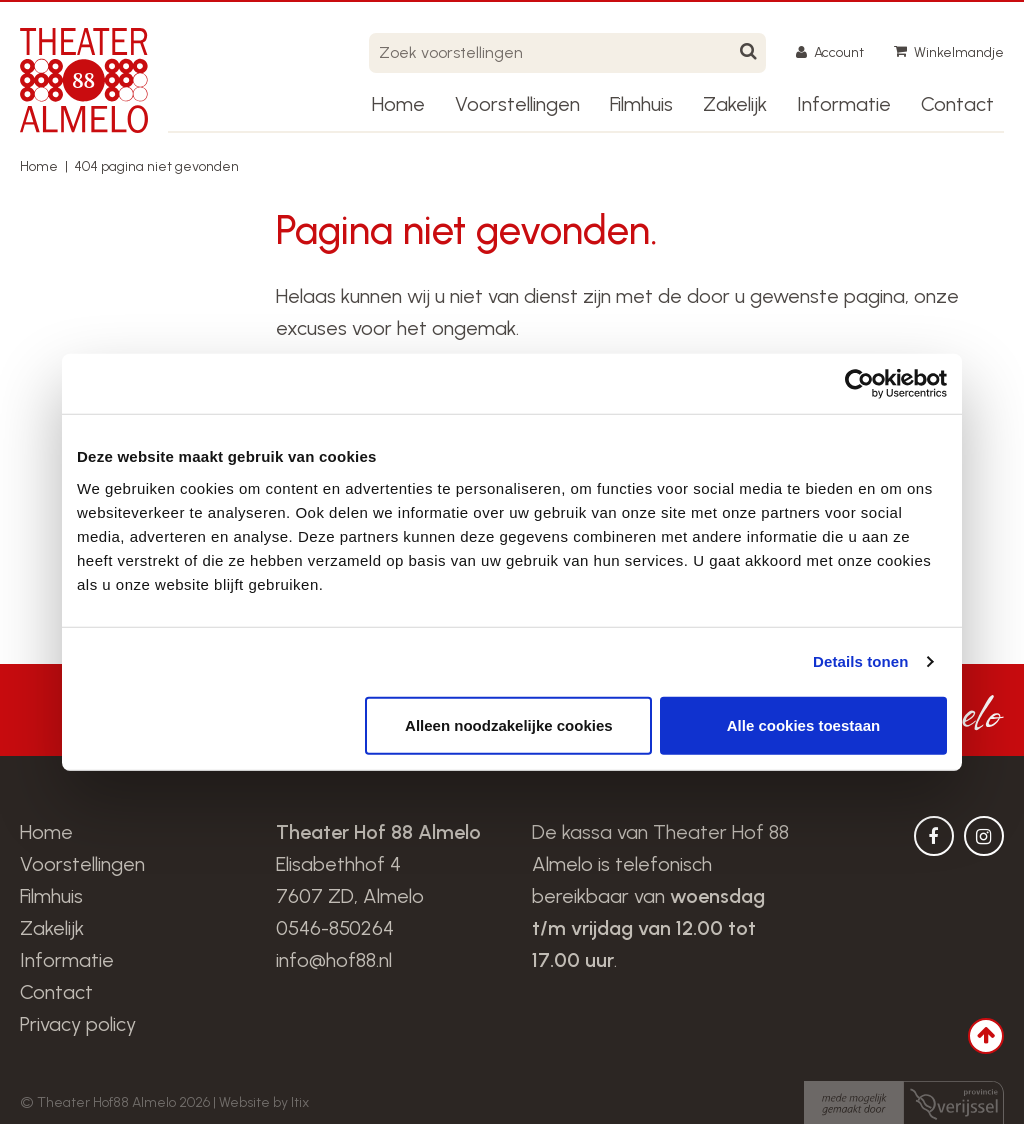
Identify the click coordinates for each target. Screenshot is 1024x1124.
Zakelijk (735, 104)
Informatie (844, 104)
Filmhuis (641, 104)
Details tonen (860, 661)
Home (398, 104)
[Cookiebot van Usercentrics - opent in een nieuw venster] (859, 384)
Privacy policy (78, 1024)
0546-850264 (335, 928)
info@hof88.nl (334, 960)
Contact (957, 104)
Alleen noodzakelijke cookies (509, 724)
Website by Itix (264, 1102)
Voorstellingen (517, 104)
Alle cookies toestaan (803, 724)
